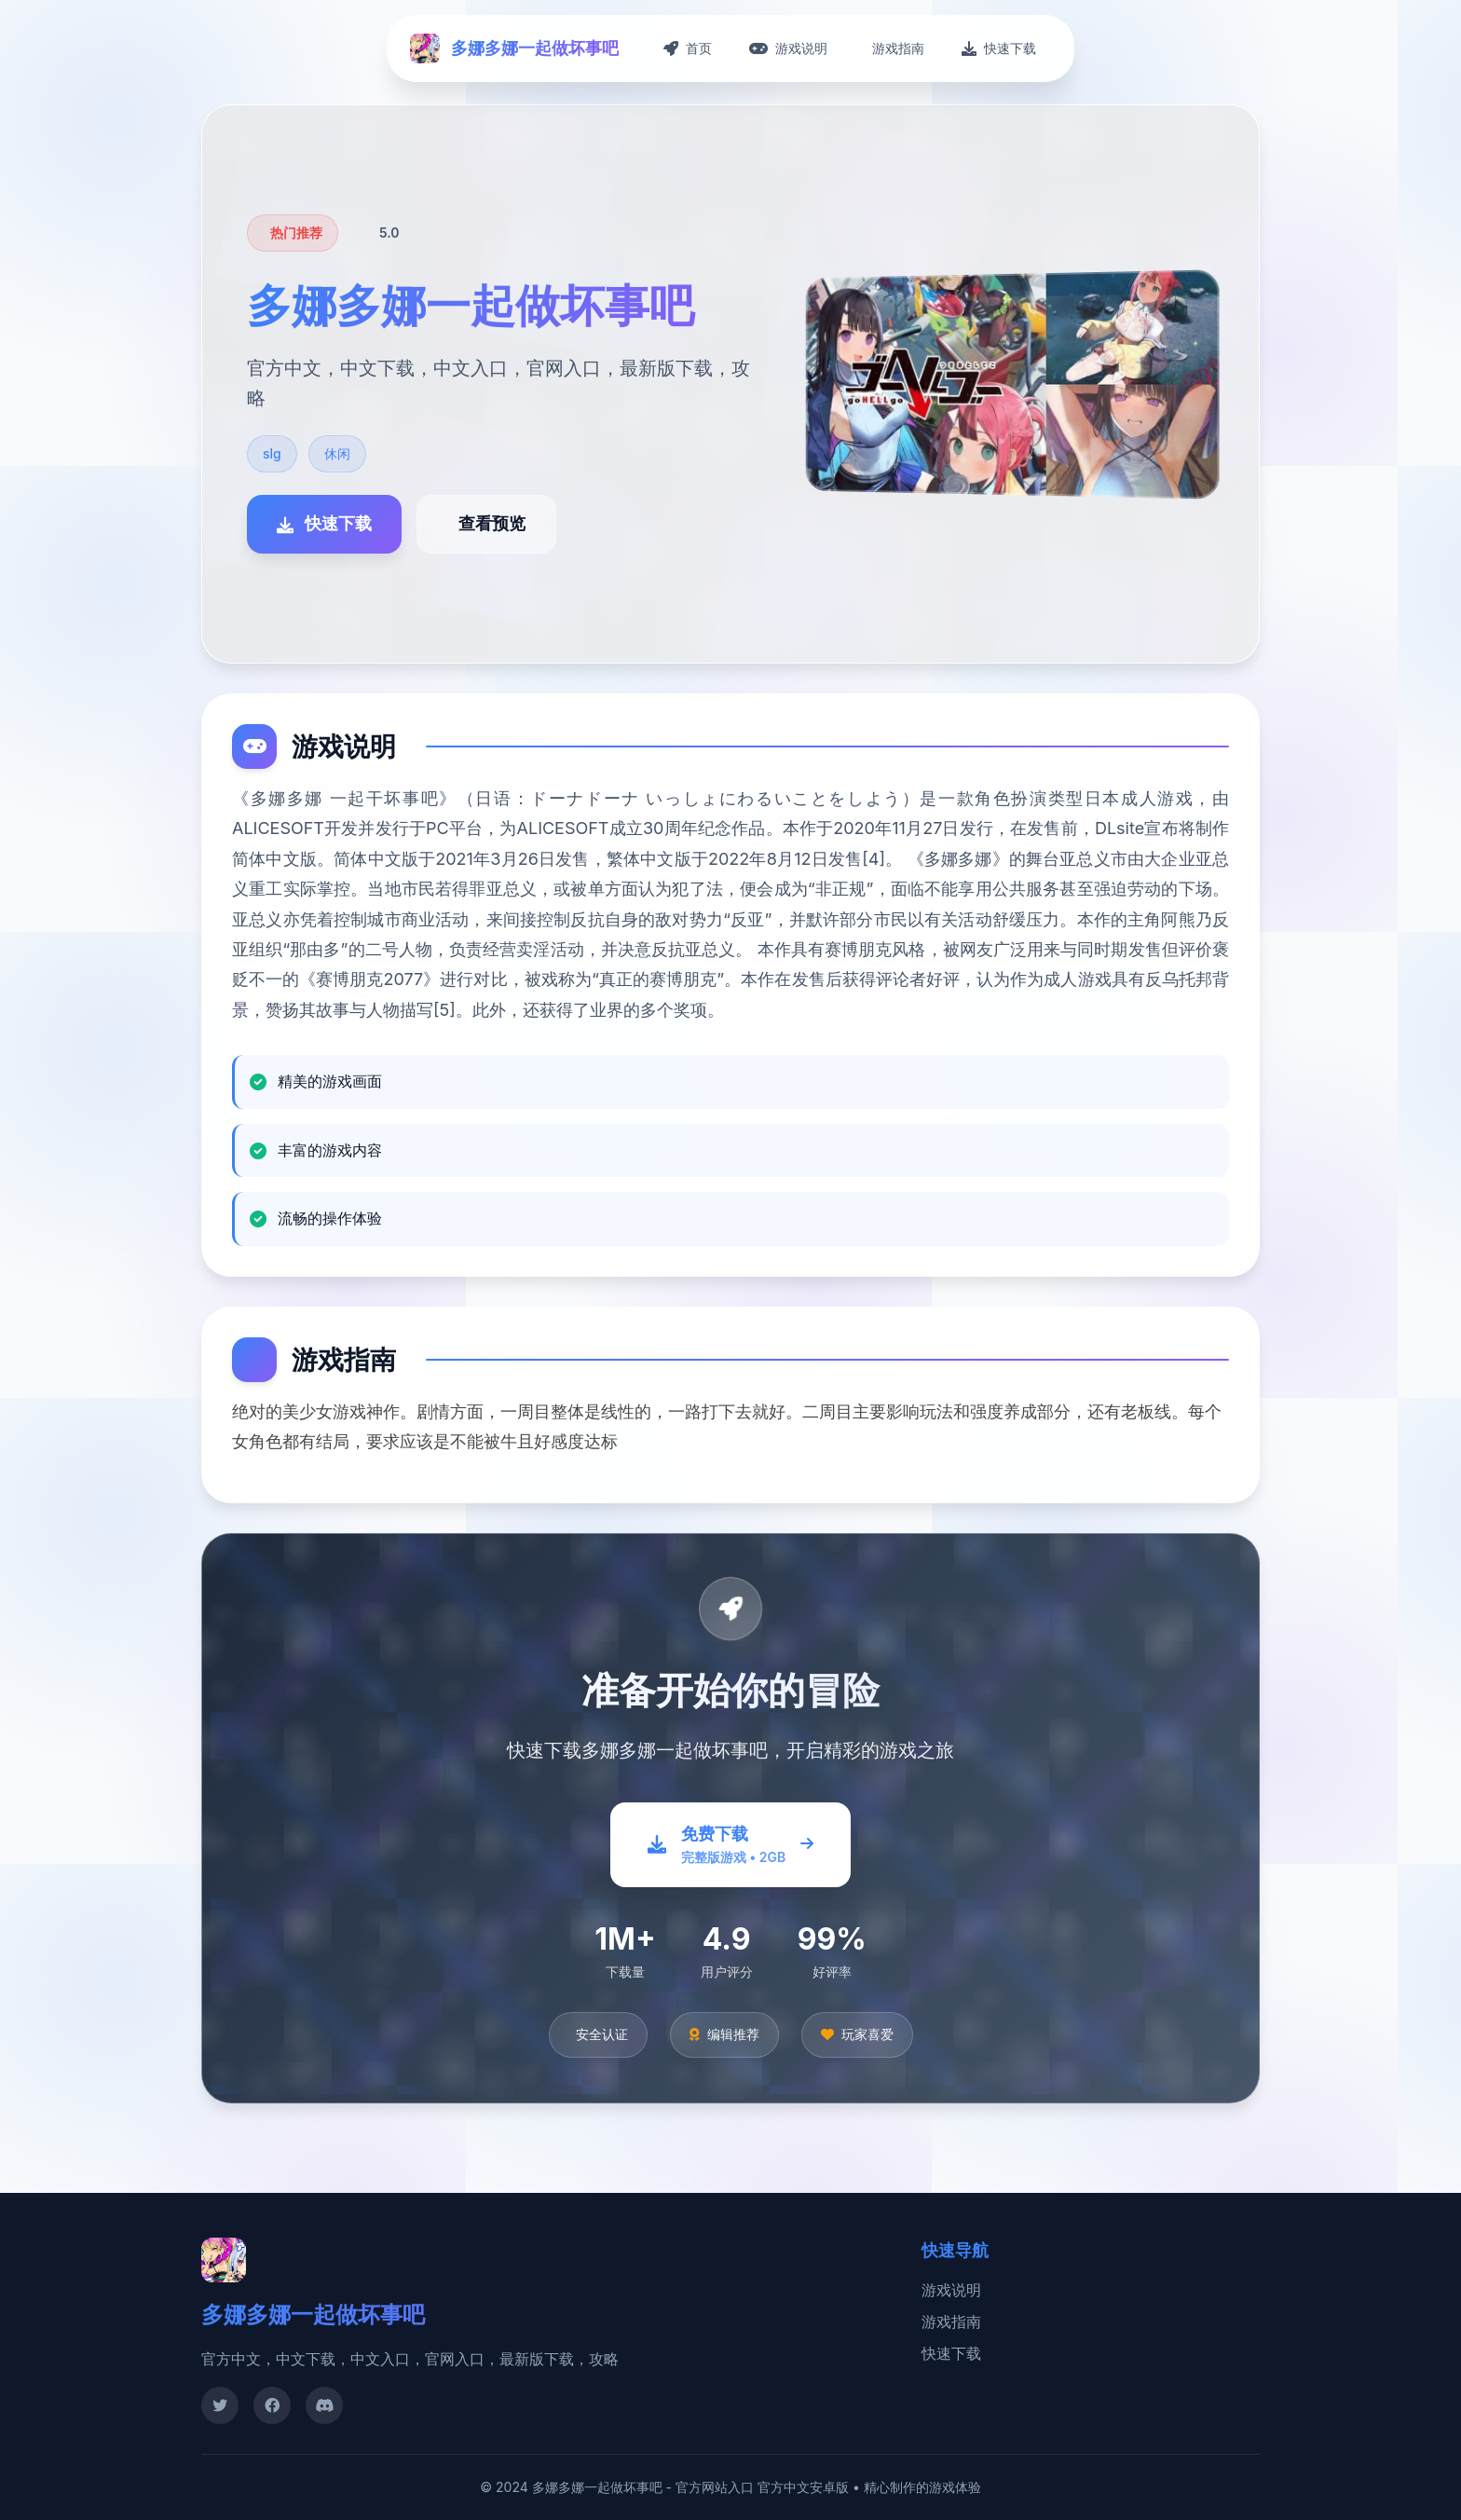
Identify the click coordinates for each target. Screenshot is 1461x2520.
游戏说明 (951, 2289)
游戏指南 (951, 2321)
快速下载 (951, 2353)
